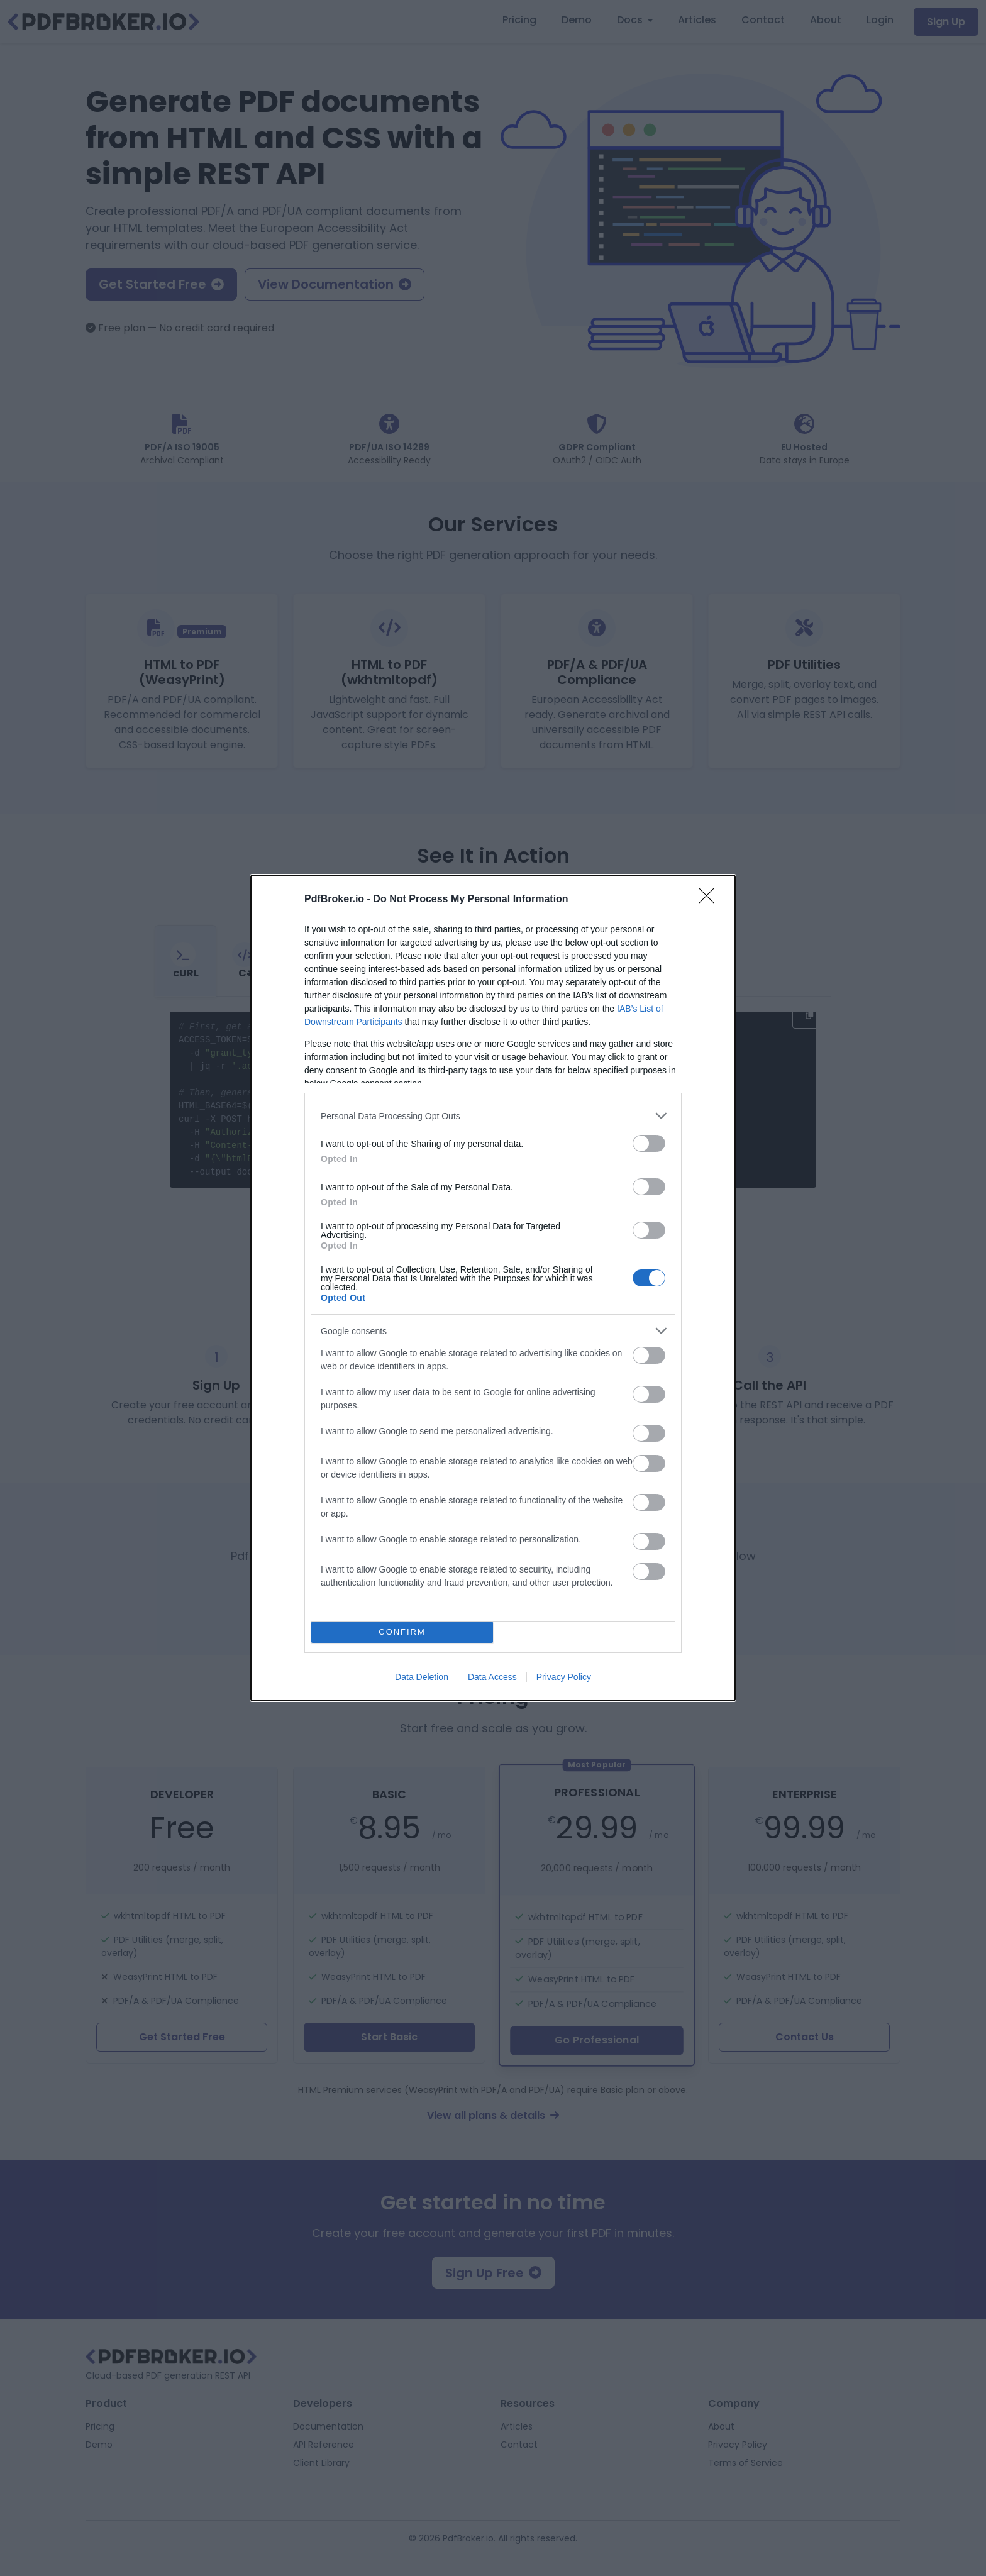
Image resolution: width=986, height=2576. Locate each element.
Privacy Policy (563, 1677)
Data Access (492, 1677)
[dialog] (493, 1288)
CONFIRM (402, 1632)
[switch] (649, 1143)
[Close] (711, 900)
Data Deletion (421, 1677)
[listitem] (493, 1115)
